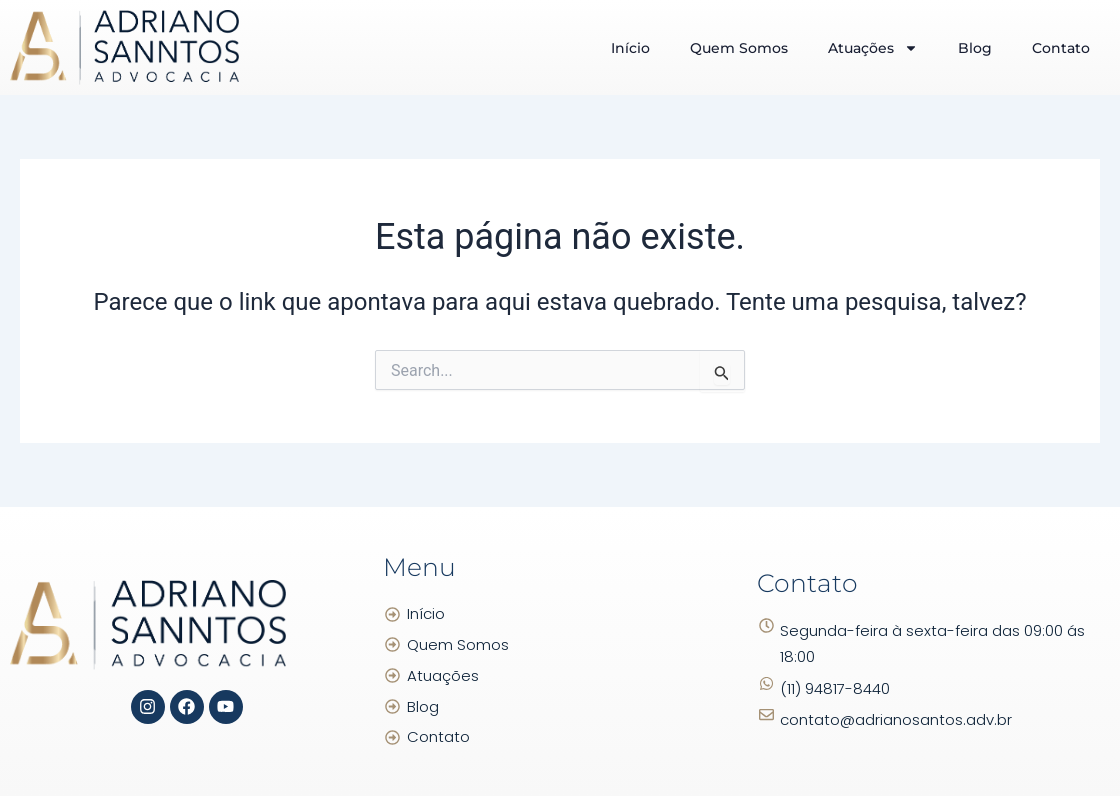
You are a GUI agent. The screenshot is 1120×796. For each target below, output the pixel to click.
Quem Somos (739, 48)
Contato (1061, 48)
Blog (975, 48)
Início (630, 48)
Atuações (873, 48)
